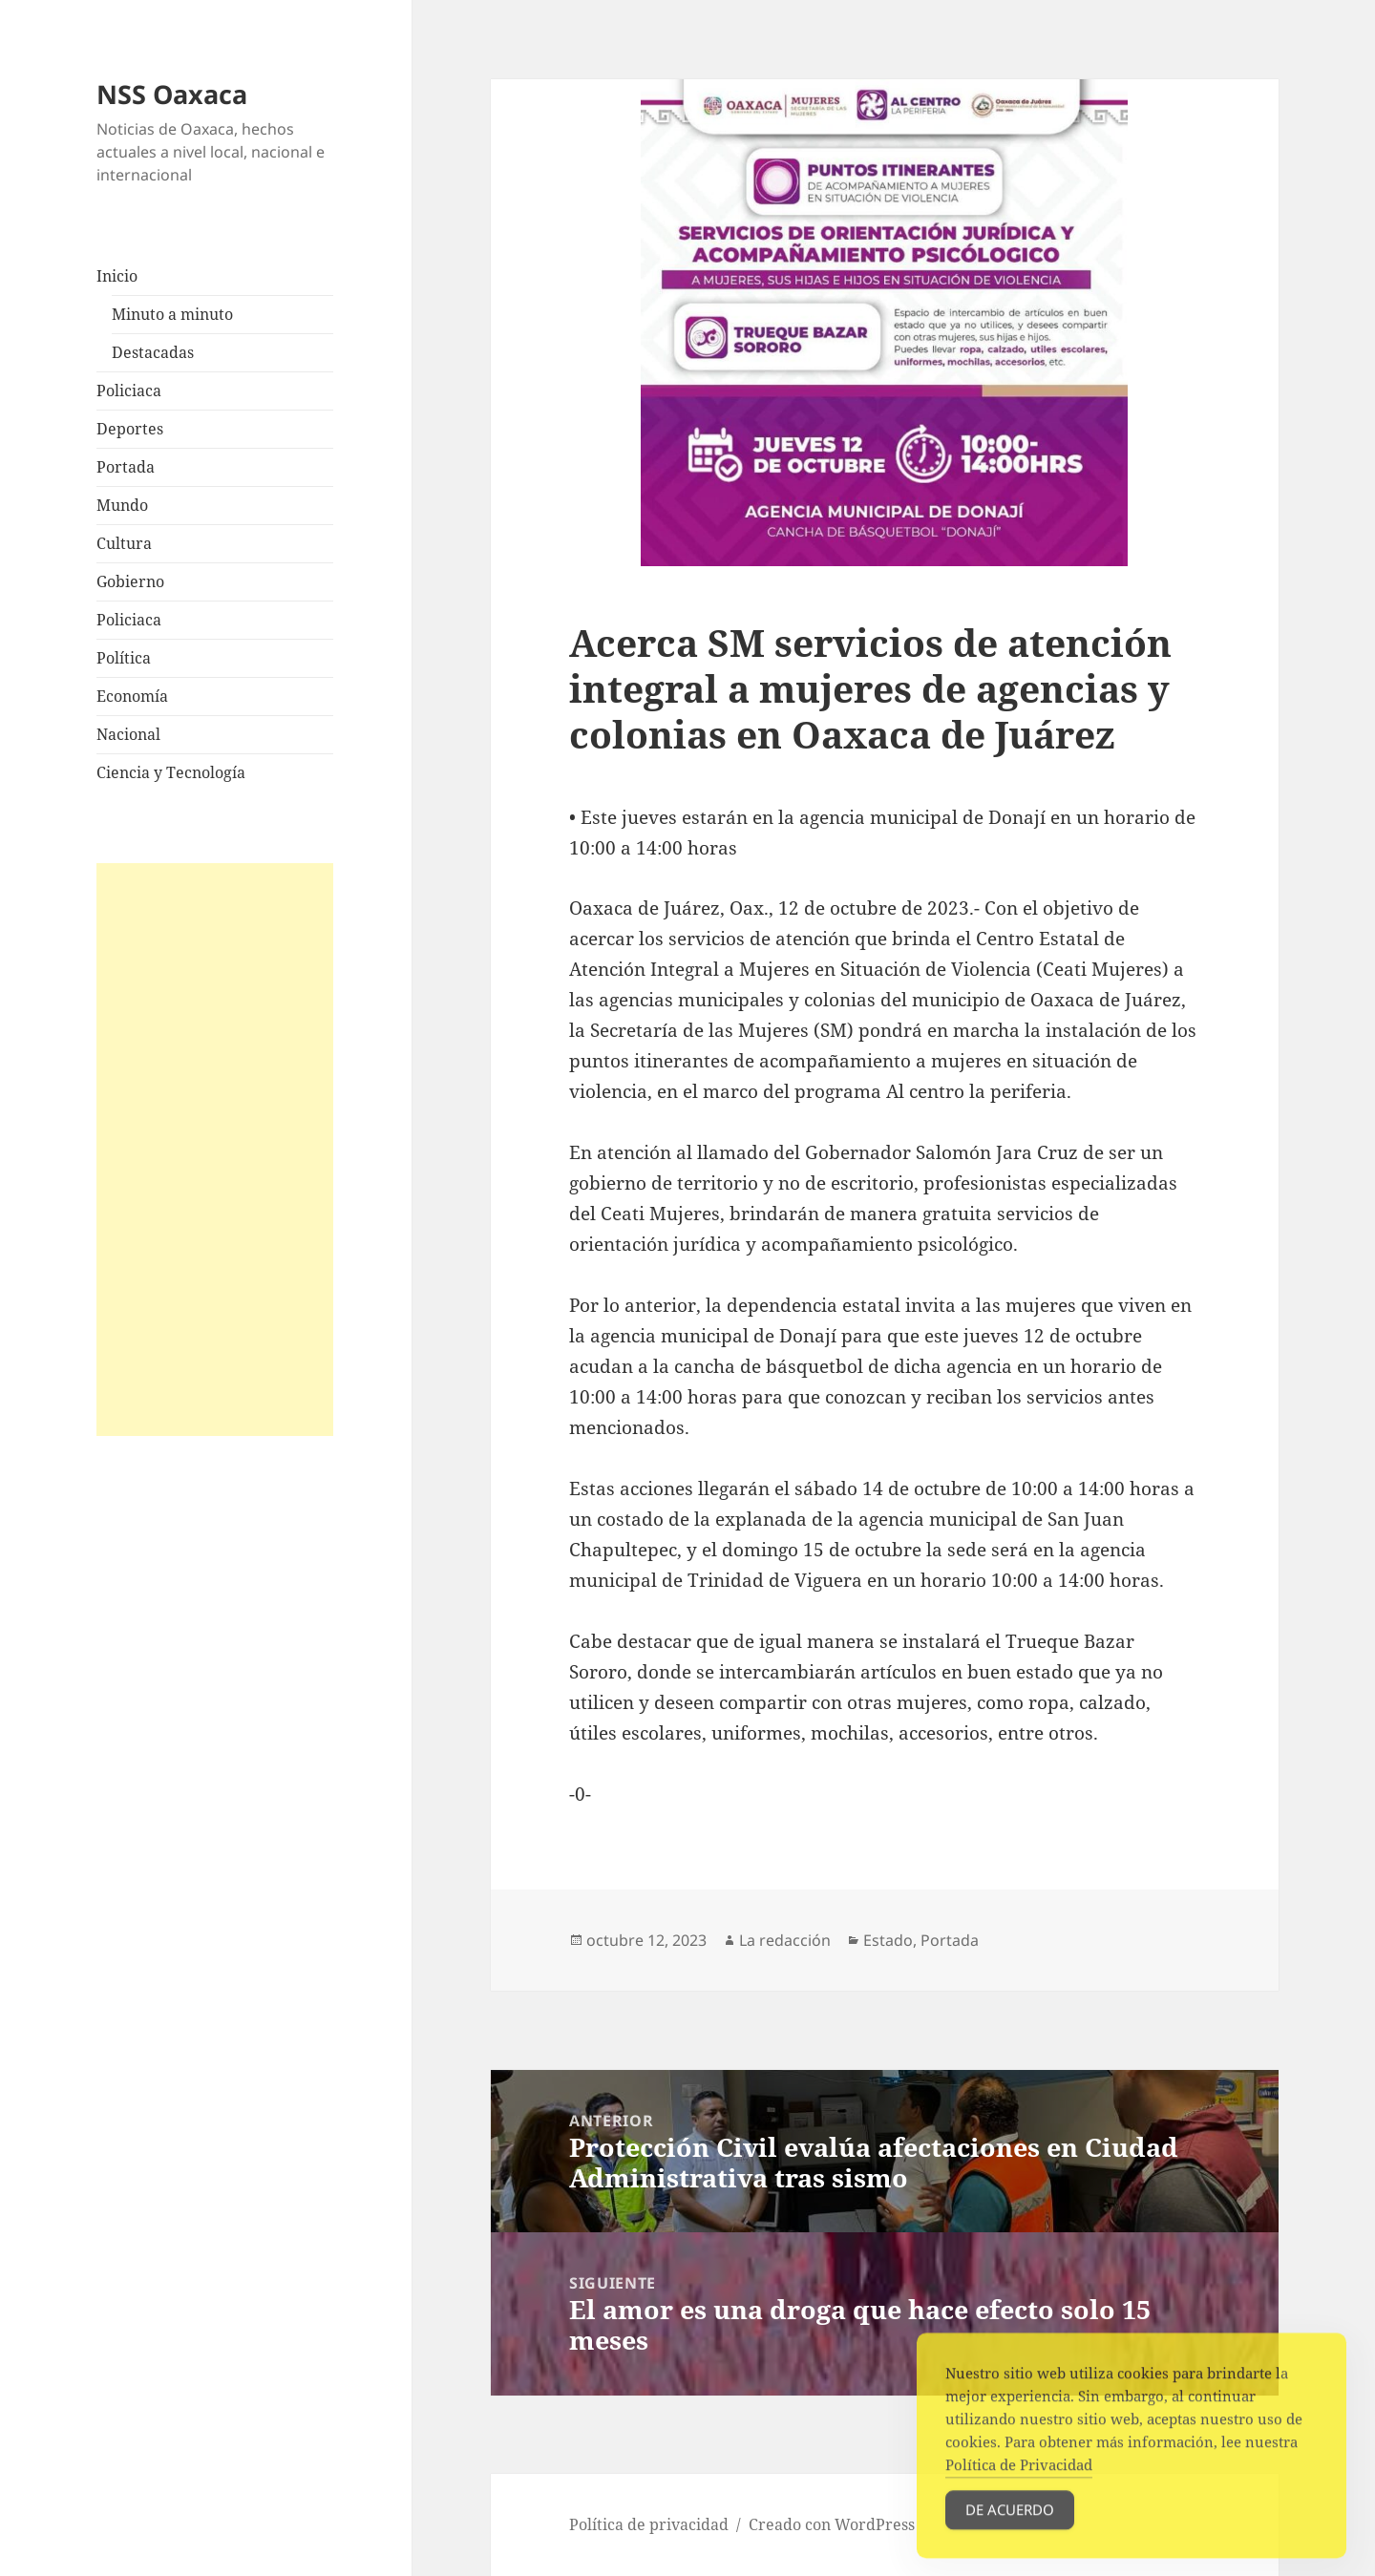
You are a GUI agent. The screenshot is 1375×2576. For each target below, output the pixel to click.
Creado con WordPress (832, 2524)
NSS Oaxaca (171, 94)
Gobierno (130, 581)
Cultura (124, 543)
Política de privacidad (649, 2524)
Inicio (117, 275)
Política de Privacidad (1018, 2482)
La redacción (785, 1940)
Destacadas (153, 352)
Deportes (129, 428)
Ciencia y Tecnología (170, 772)
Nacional (128, 734)
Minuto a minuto (172, 314)
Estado (888, 1940)
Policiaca (128, 390)
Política (123, 657)
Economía (132, 696)
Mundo (122, 505)
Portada (125, 466)
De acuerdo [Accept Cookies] (1009, 2527)
